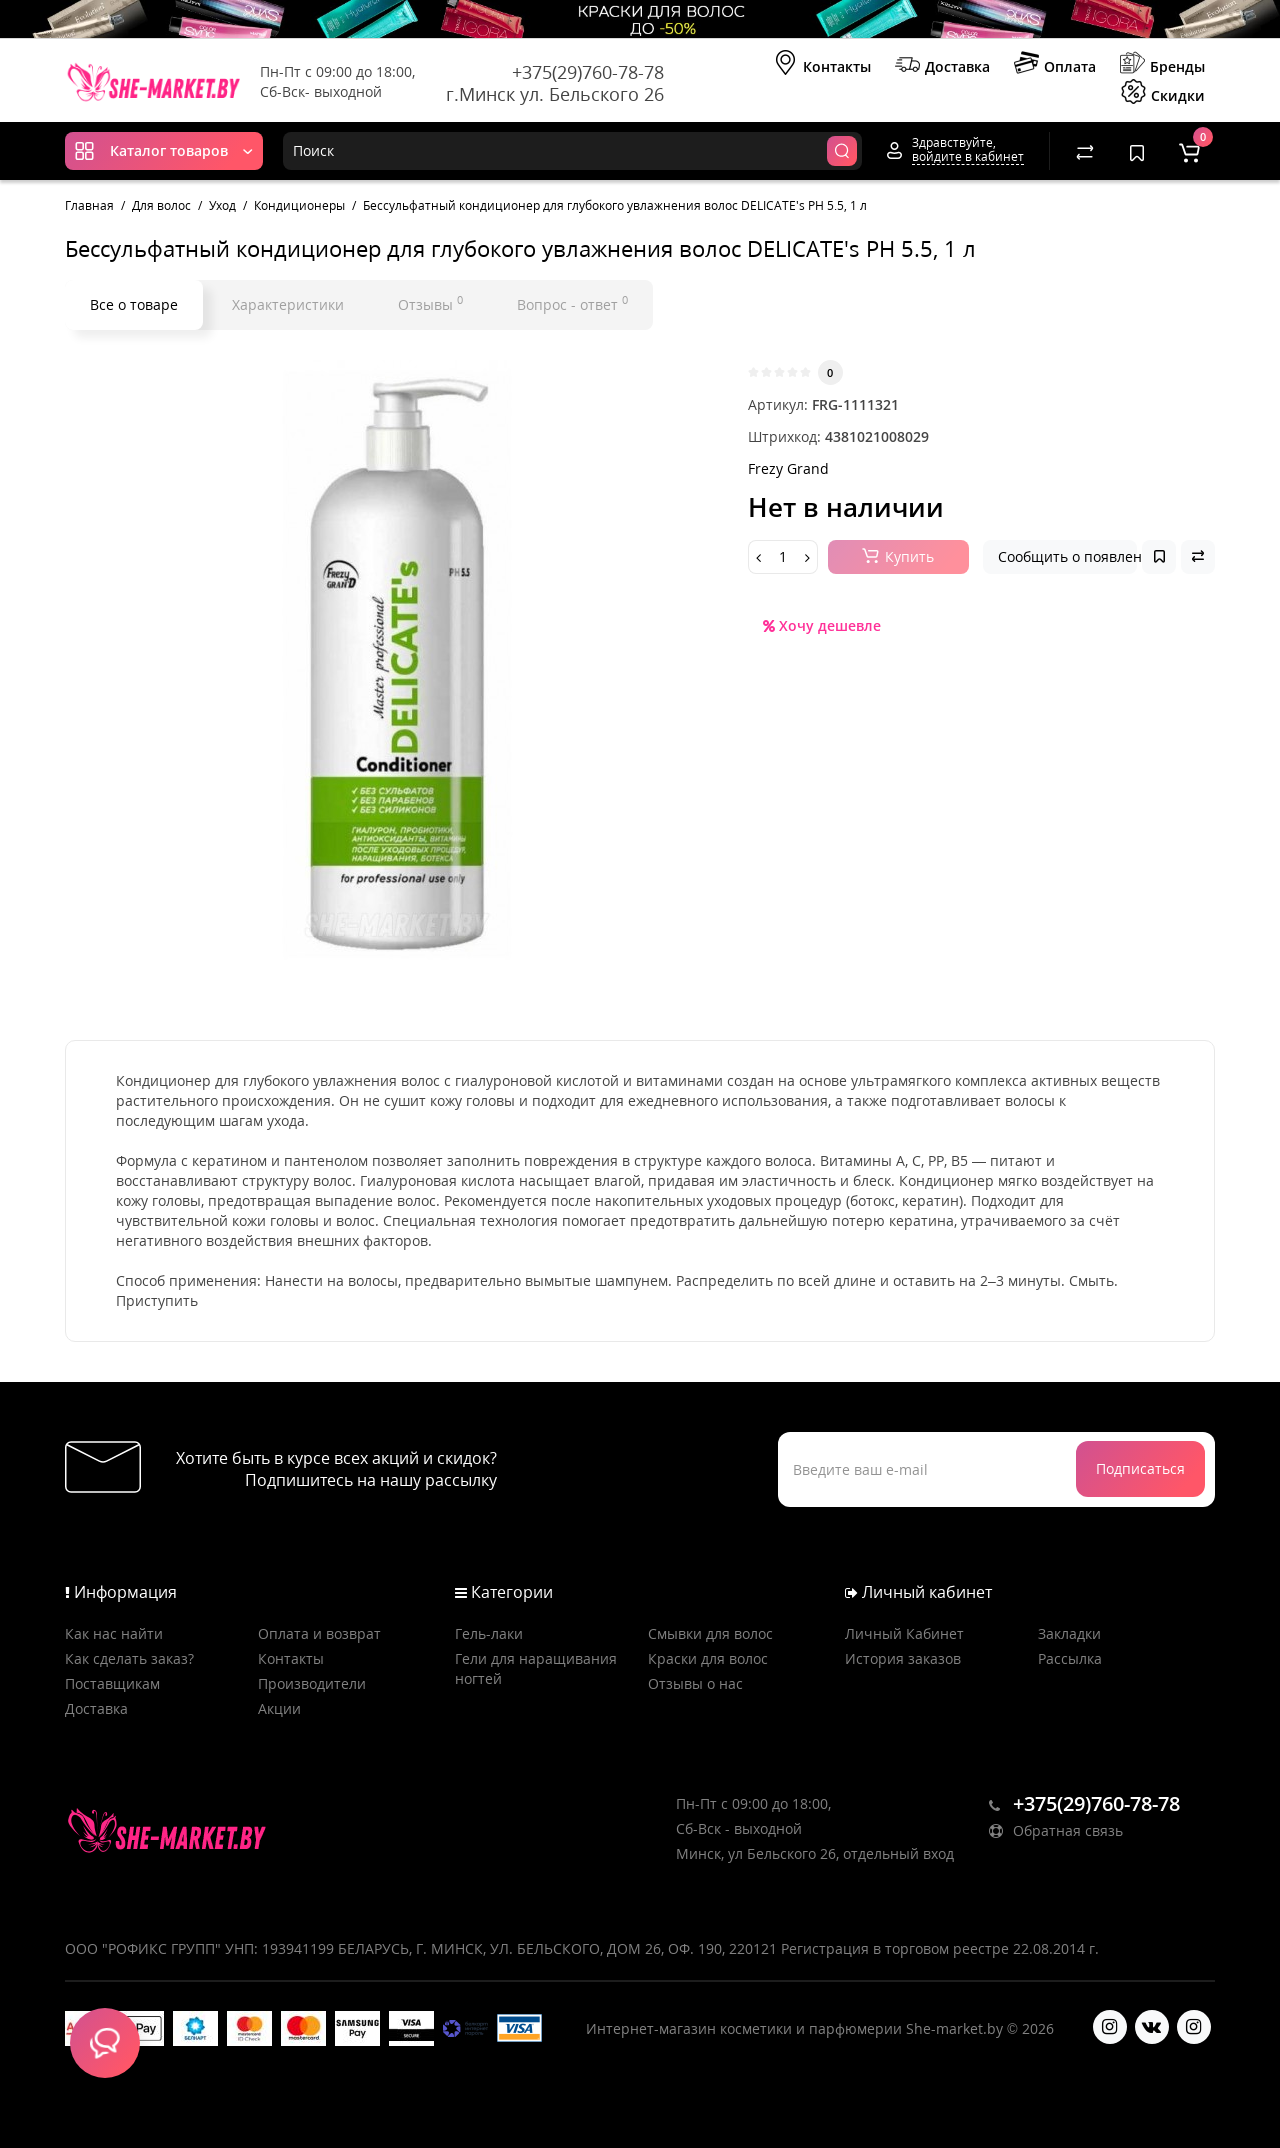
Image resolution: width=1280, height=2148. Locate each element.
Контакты (822, 65)
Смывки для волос (710, 1633)
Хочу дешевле (822, 625)
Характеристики (288, 304)
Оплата (1055, 65)
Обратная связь (1056, 1830)
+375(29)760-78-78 (588, 72)
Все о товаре (134, 304)
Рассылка (1070, 1658)
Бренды (1162, 65)
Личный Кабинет (904, 1633)
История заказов (903, 1658)
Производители (312, 1683)
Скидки (1163, 94)
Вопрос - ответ (572, 303)
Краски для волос (708, 1658)
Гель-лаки (489, 1633)
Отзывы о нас (695, 1683)
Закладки (1069, 1633)
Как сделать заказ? (129, 1658)
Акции (279, 1708)
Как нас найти (114, 1633)
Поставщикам (112, 1683)
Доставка (942, 65)
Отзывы (430, 303)
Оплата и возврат (319, 1633)
